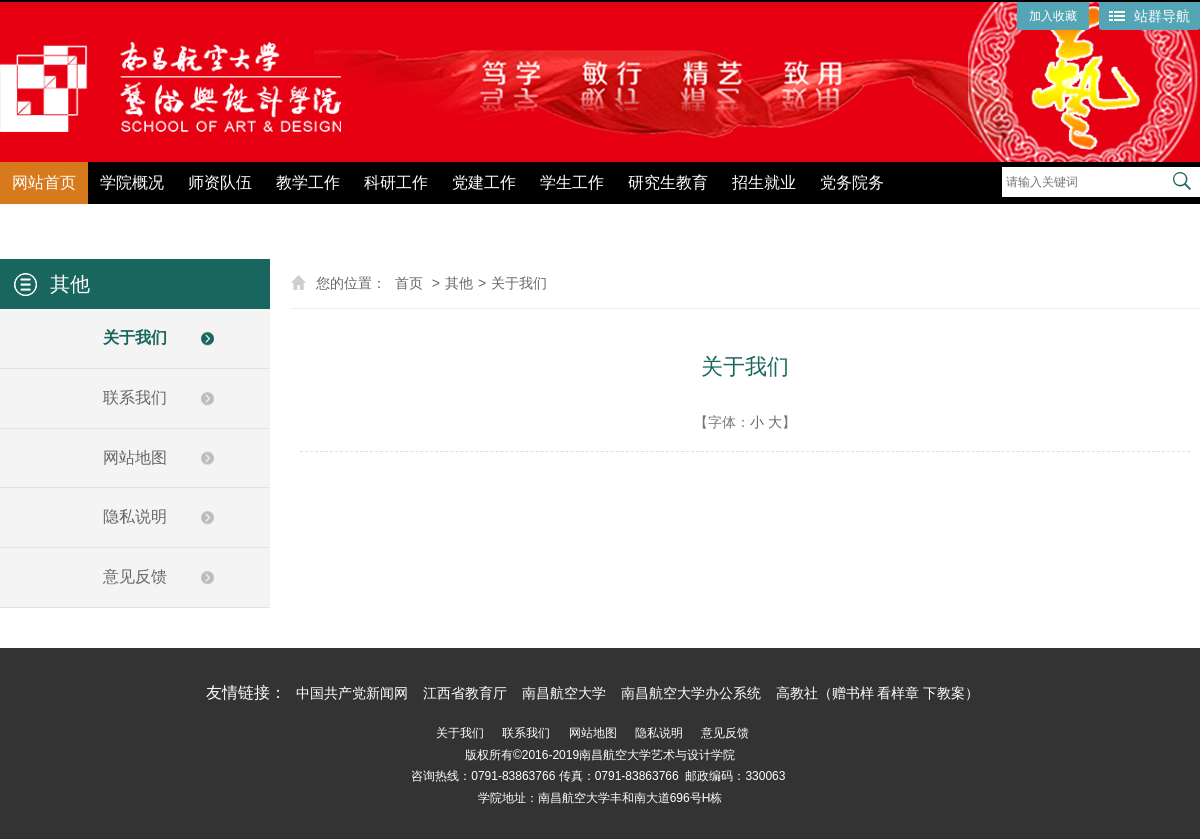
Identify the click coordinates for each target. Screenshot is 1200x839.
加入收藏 (1053, 16)
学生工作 (572, 182)
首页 (409, 283)
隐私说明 (135, 516)
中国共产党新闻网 (352, 693)
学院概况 (132, 182)
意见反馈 (135, 576)
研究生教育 (668, 182)
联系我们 (135, 397)
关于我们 (135, 337)
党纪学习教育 (956, 217)
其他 (459, 283)
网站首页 (44, 182)
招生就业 (764, 182)
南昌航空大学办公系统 (691, 693)
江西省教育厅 (465, 693)
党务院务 (852, 182)
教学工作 (308, 182)
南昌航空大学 (564, 693)
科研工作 (396, 182)
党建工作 (484, 182)
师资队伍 (220, 182)
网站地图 (135, 457)
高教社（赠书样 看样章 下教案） (878, 693)
